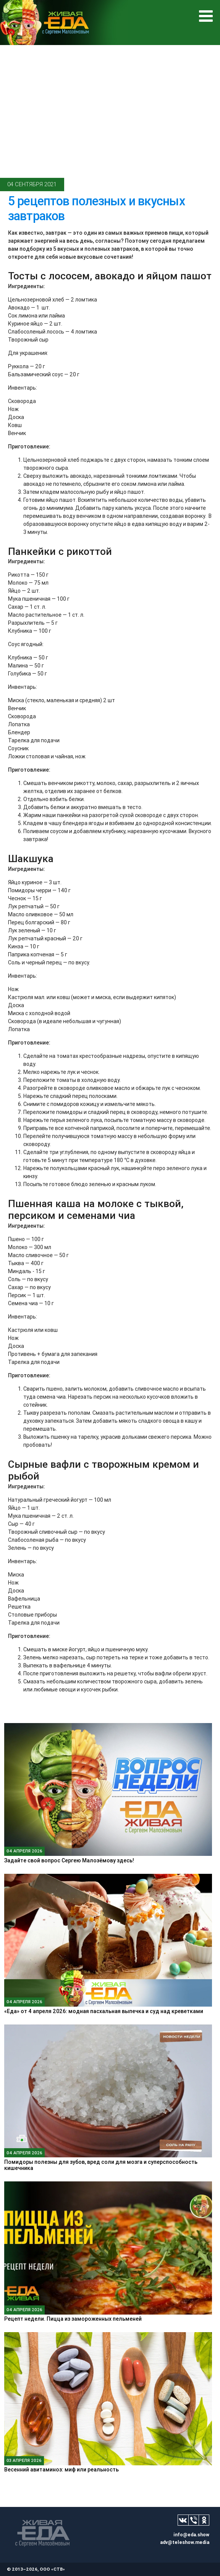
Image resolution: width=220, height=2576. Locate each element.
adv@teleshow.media (184, 2542)
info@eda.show (191, 2534)
